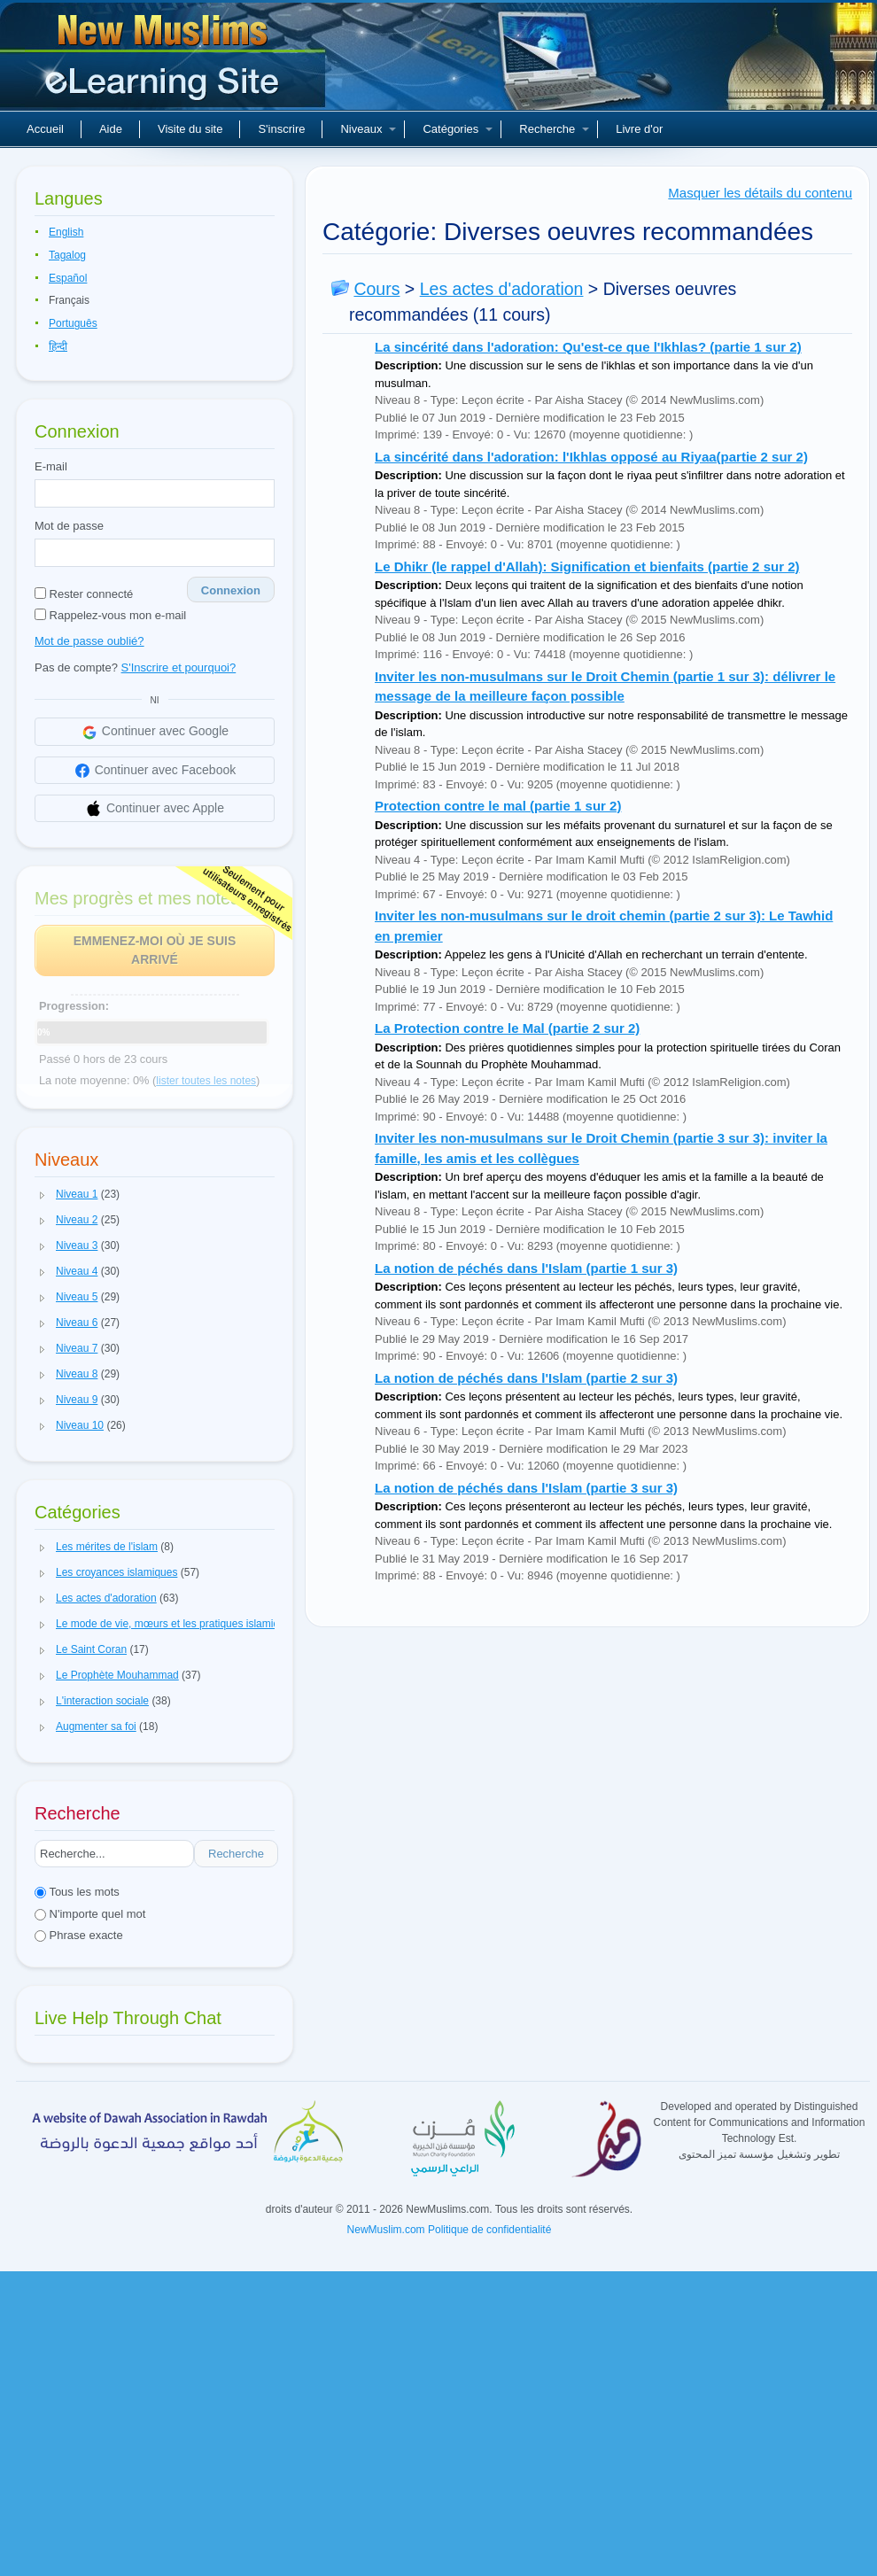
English (66, 232)
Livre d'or (639, 129)
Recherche (554, 129)
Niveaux (368, 129)
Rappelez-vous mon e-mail (110, 615)
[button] (42, 1195)
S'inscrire (281, 129)
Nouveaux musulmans (165, 62)
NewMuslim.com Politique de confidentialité (449, 2229)
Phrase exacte (79, 1935)
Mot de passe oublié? (89, 641)
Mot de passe (69, 525)
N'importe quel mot (90, 1913)
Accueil (45, 129)
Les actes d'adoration (502, 289)
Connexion (230, 590)
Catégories (458, 129)
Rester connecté (84, 594)
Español (68, 278)
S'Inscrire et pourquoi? (179, 667)
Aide (110, 129)
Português (73, 323)
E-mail (51, 466)
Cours (376, 289)
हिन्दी (58, 346)
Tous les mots (77, 1891)
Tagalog (67, 255)
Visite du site (190, 129)
